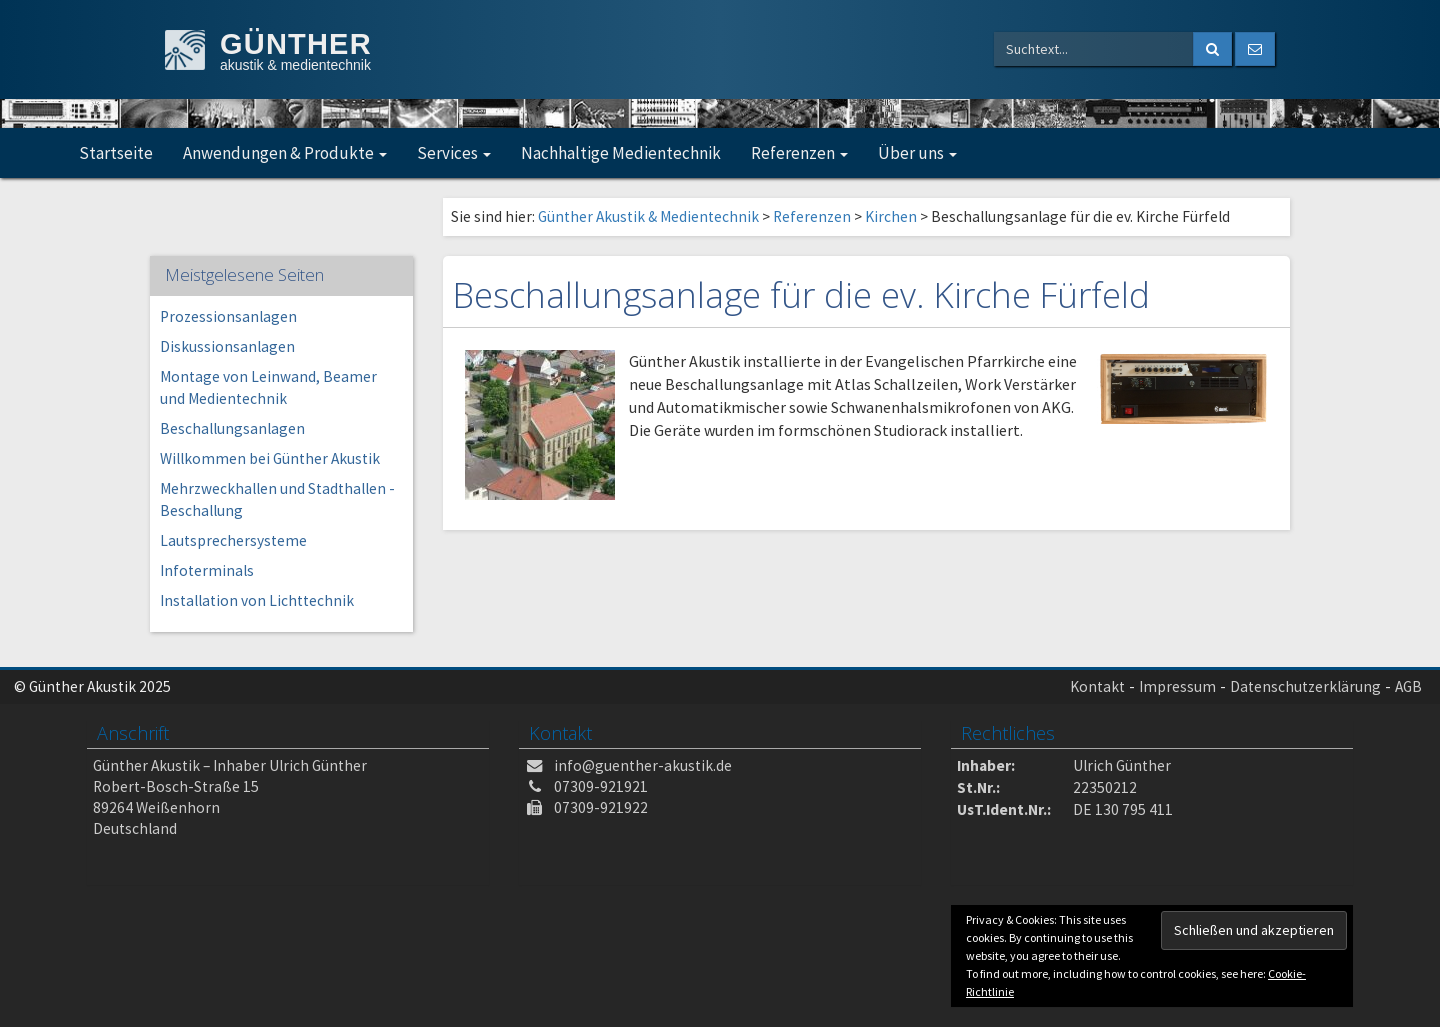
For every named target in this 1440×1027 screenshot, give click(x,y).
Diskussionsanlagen (227, 346)
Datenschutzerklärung (1305, 686)
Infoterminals (207, 570)
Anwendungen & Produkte (285, 153)
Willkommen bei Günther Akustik (270, 458)
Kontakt (1097, 686)
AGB (1408, 686)
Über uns (917, 153)
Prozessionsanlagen (228, 316)
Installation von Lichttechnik (257, 600)
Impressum (1177, 686)
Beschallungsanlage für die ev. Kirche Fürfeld (801, 294)
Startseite (116, 153)
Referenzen (799, 153)
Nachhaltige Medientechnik (621, 153)
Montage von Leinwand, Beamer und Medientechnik (268, 387)
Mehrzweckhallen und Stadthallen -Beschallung (277, 499)
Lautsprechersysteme (233, 540)
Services (454, 153)
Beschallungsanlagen (232, 428)
